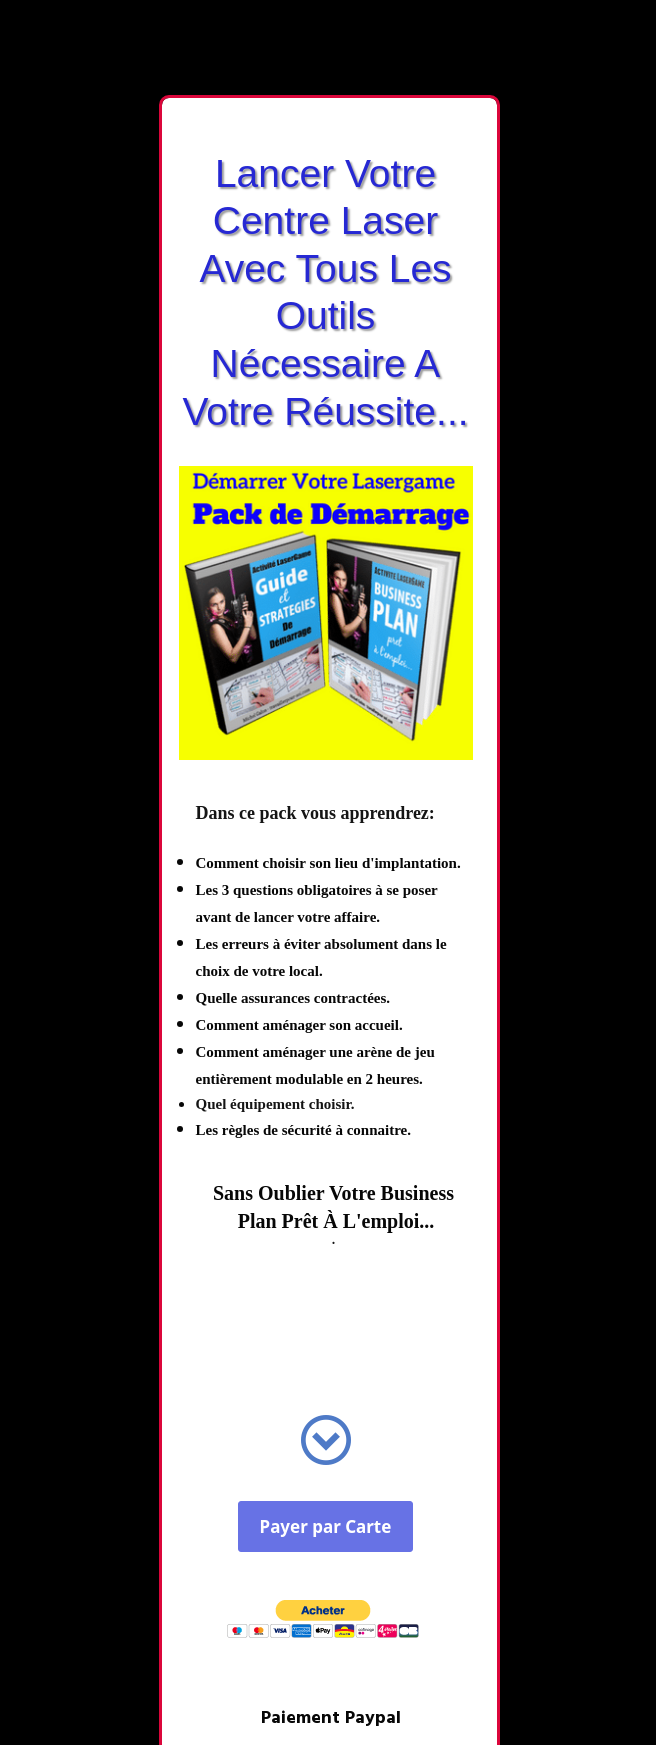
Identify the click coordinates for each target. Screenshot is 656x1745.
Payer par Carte (326, 1526)
